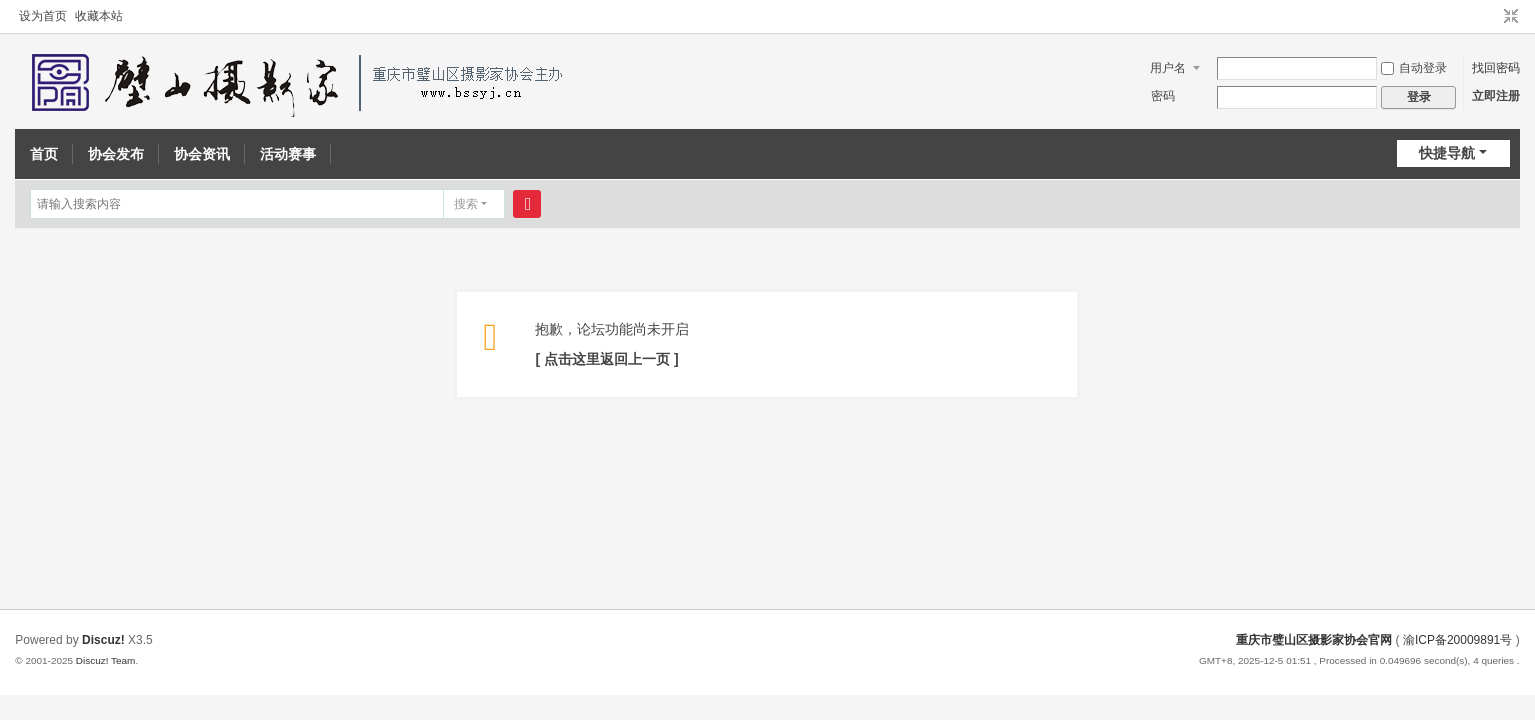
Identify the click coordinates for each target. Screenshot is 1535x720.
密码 (1163, 96)
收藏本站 (99, 16)
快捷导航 (1447, 153)
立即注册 (1496, 96)
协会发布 (116, 154)
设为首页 (43, 16)
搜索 (466, 204)
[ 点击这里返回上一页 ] (606, 359)
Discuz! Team (106, 660)
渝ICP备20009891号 (1457, 640)
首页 (44, 154)
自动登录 (1414, 68)
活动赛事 (288, 154)
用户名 (1168, 68)
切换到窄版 (1511, 17)
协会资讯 (202, 154)
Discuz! (103, 640)
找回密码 (1496, 68)
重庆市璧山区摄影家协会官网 (1314, 640)
